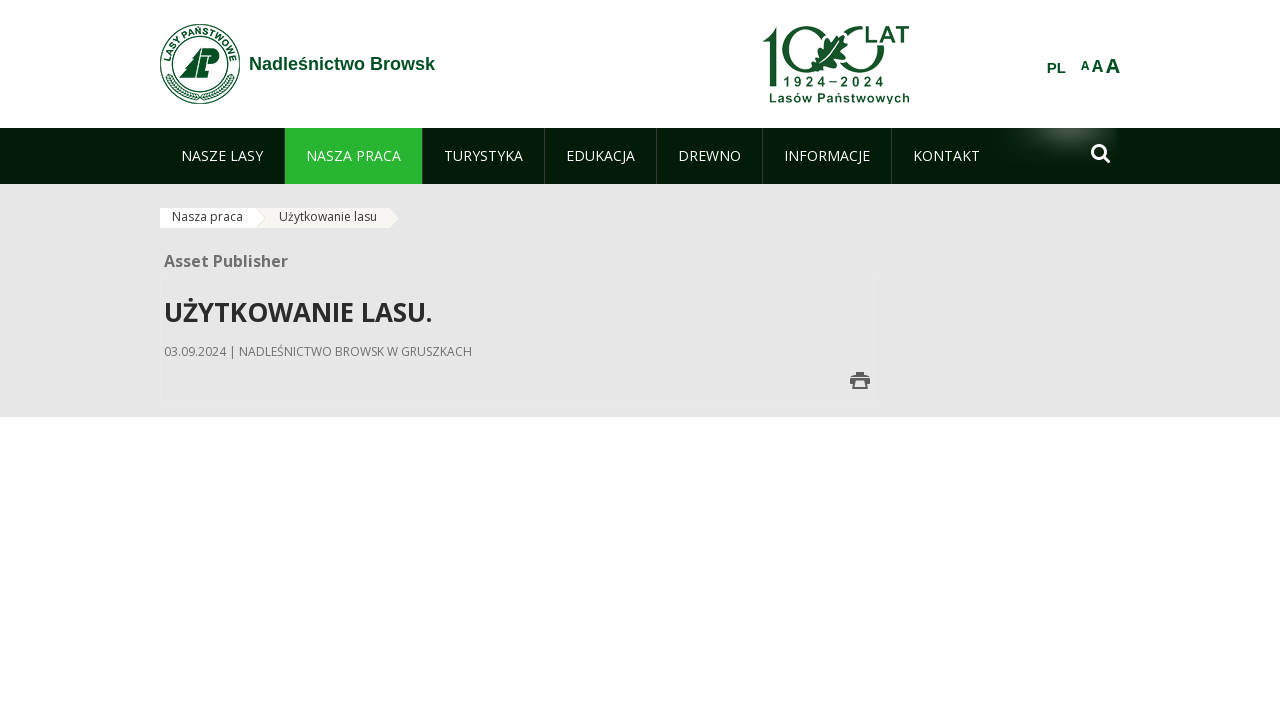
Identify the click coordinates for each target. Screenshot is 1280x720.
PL (1056, 68)
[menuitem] (222, 156)
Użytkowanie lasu (328, 216)
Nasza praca (207, 216)
